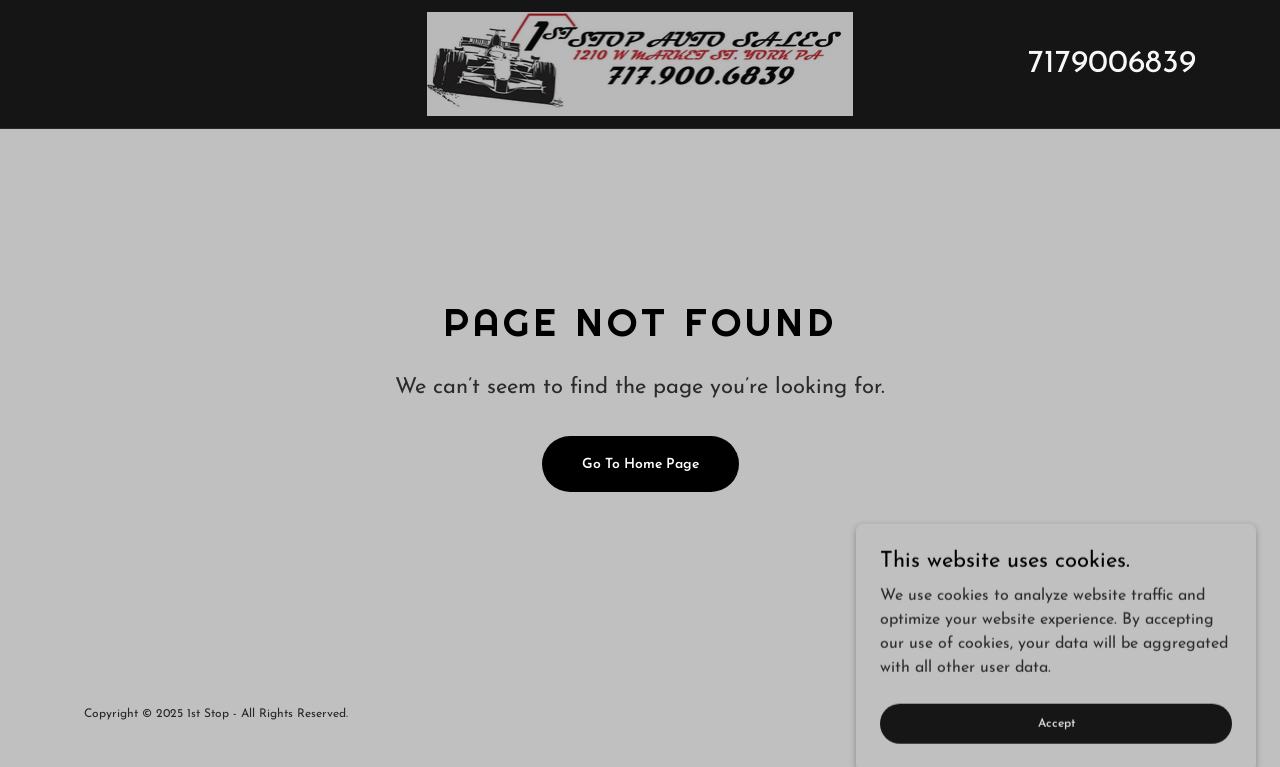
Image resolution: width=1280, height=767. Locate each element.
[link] (639, 63)
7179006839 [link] (1112, 64)
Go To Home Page (640, 464)
